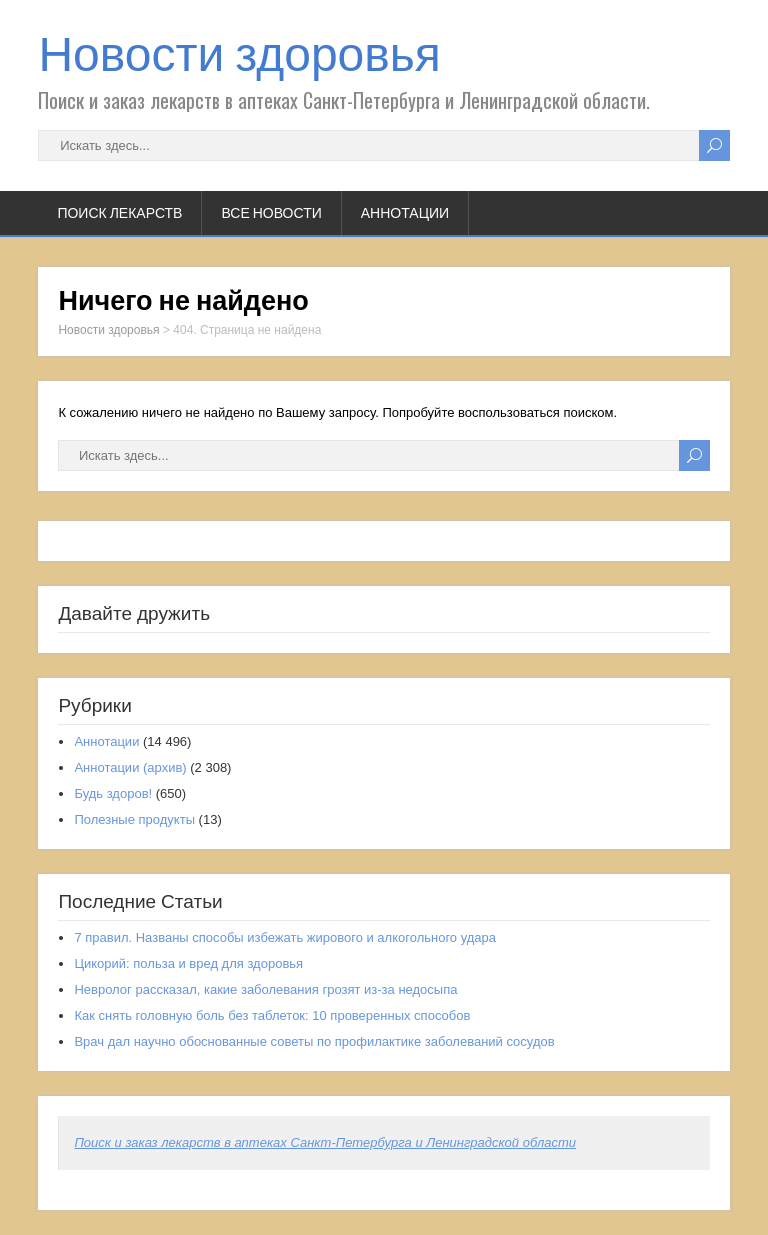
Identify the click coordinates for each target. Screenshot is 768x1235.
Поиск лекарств (119, 213)
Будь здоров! (113, 793)
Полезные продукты (134, 819)
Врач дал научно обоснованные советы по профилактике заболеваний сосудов (314, 1041)
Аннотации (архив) (130, 767)
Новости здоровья (239, 54)
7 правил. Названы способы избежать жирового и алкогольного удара (285, 937)
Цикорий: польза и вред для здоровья (188, 963)
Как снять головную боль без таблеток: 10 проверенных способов (272, 1015)
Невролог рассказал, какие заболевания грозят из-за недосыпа (265, 989)
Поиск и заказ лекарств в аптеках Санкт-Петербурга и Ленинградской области (325, 1142)
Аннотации (405, 213)
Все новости (271, 213)
